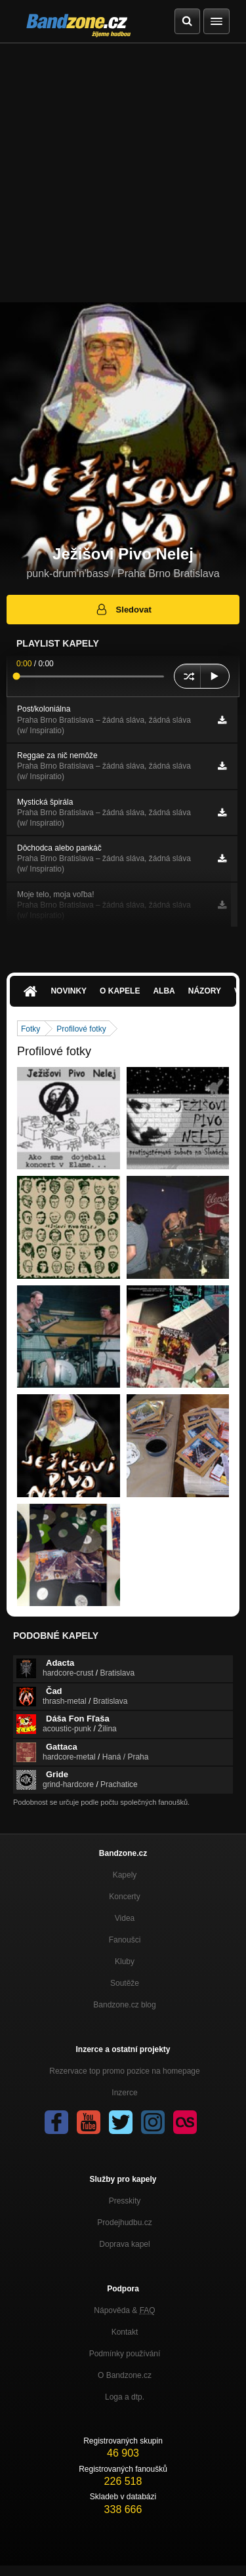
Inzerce (124, 2092)
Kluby (124, 1961)
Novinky (69, 991)
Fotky (30, 1029)
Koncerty (124, 1896)
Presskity (125, 2200)
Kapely (125, 1875)
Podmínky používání (125, 2353)
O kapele (120, 991)
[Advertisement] (123, 173)
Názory (204, 991)
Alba (163, 991)
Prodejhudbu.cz (124, 2222)
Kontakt (125, 2332)
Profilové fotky (81, 1029)
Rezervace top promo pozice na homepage (124, 2071)
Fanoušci (125, 1939)
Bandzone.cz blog (124, 2004)
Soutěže (124, 1983)
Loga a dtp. (124, 2397)
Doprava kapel (124, 2244)
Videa (124, 1918)
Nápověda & (124, 2310)
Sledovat (123, 609)
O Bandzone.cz (125, 2375)
